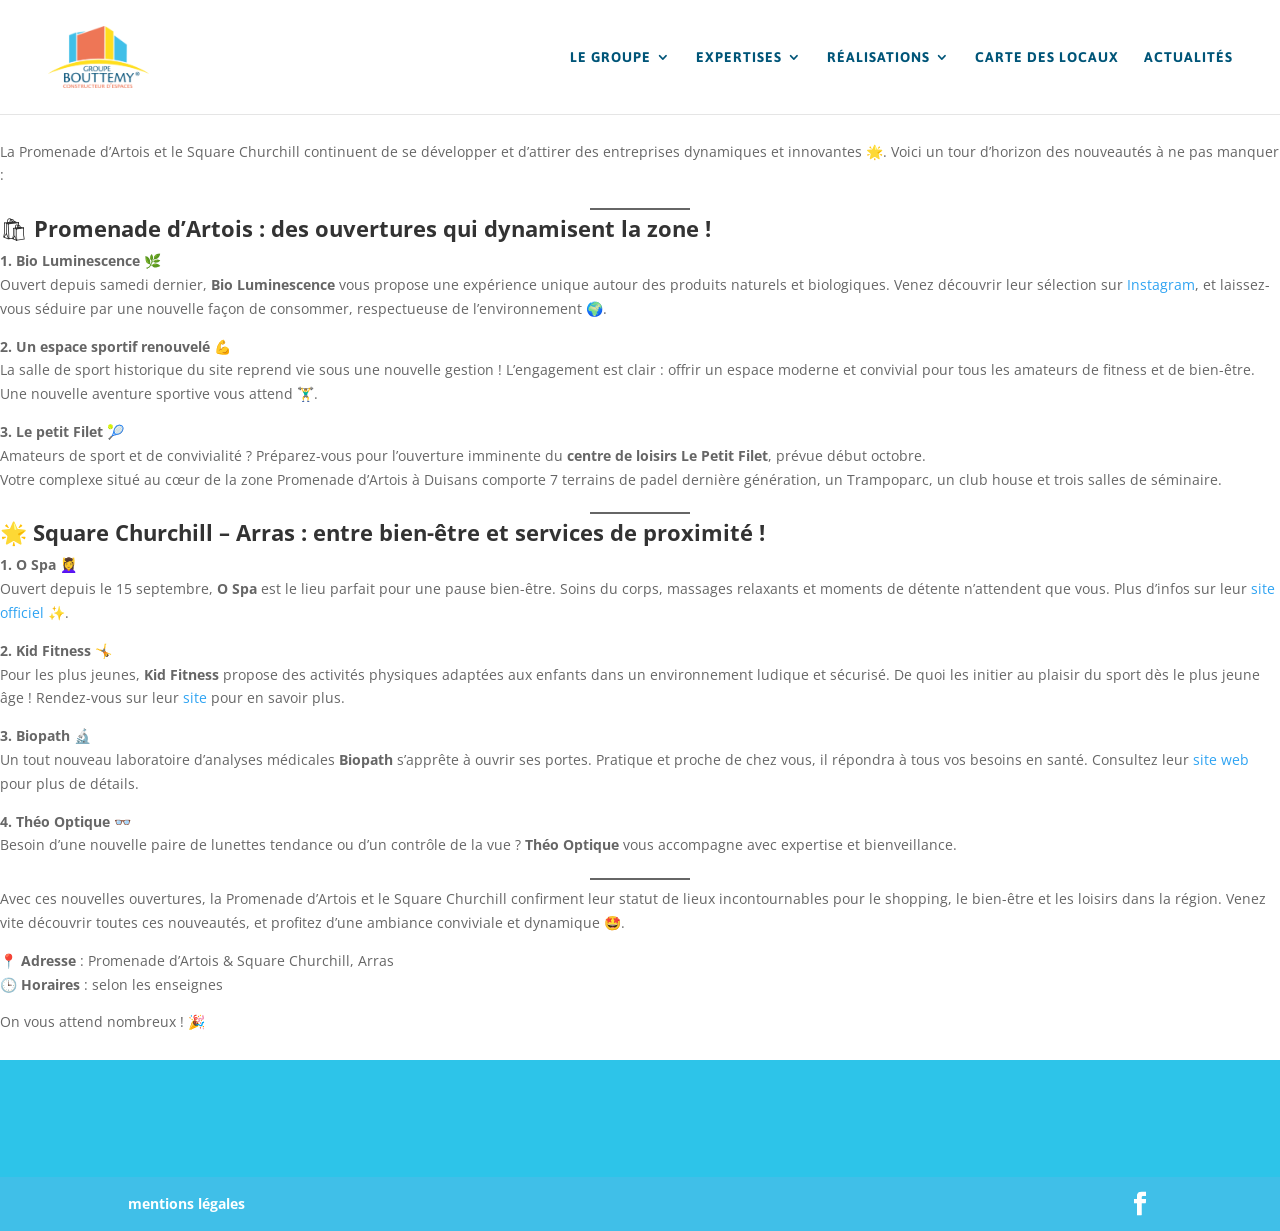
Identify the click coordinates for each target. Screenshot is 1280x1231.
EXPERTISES (739, 57)
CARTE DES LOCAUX (1047, 57)
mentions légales (186, 1203)
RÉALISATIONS (878, 57)
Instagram (1161, 284)
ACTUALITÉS (1188, 57)
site (195, 697)
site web (1221, 759)
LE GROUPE (610, 57)
